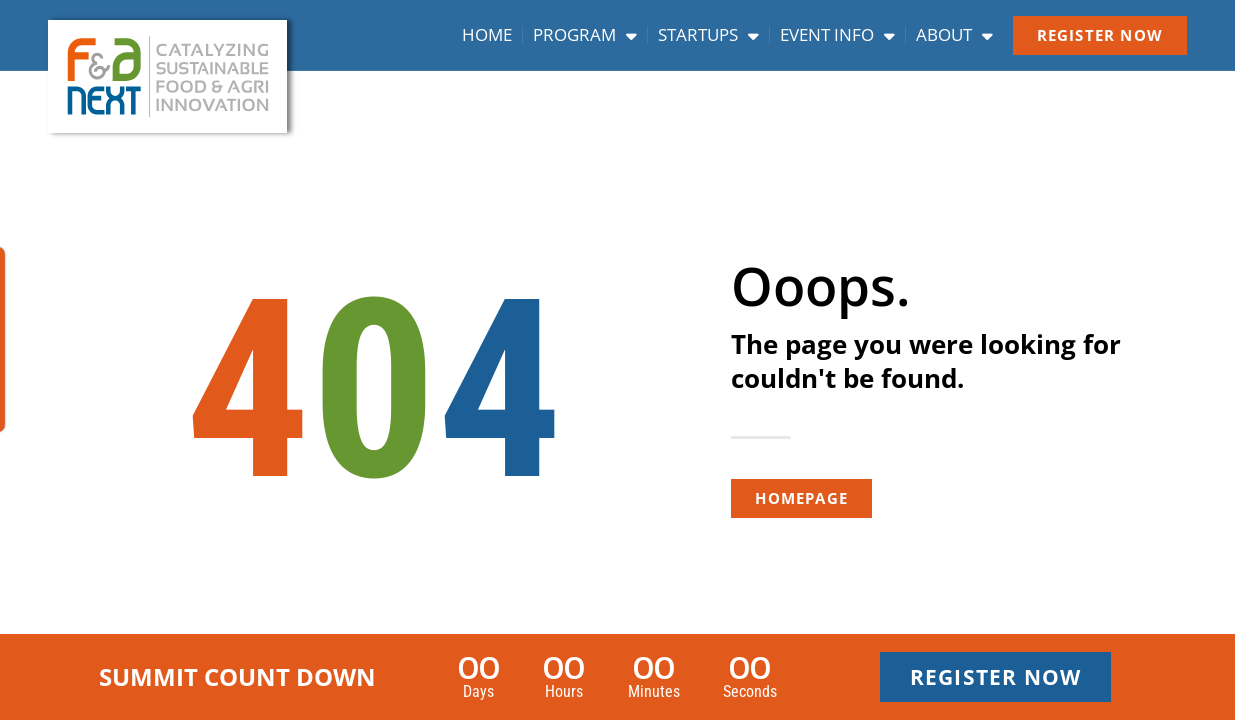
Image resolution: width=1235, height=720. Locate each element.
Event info (837, 35)
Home (487, 35)
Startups (708, 35)
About (954, 35)
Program (585, 35)
